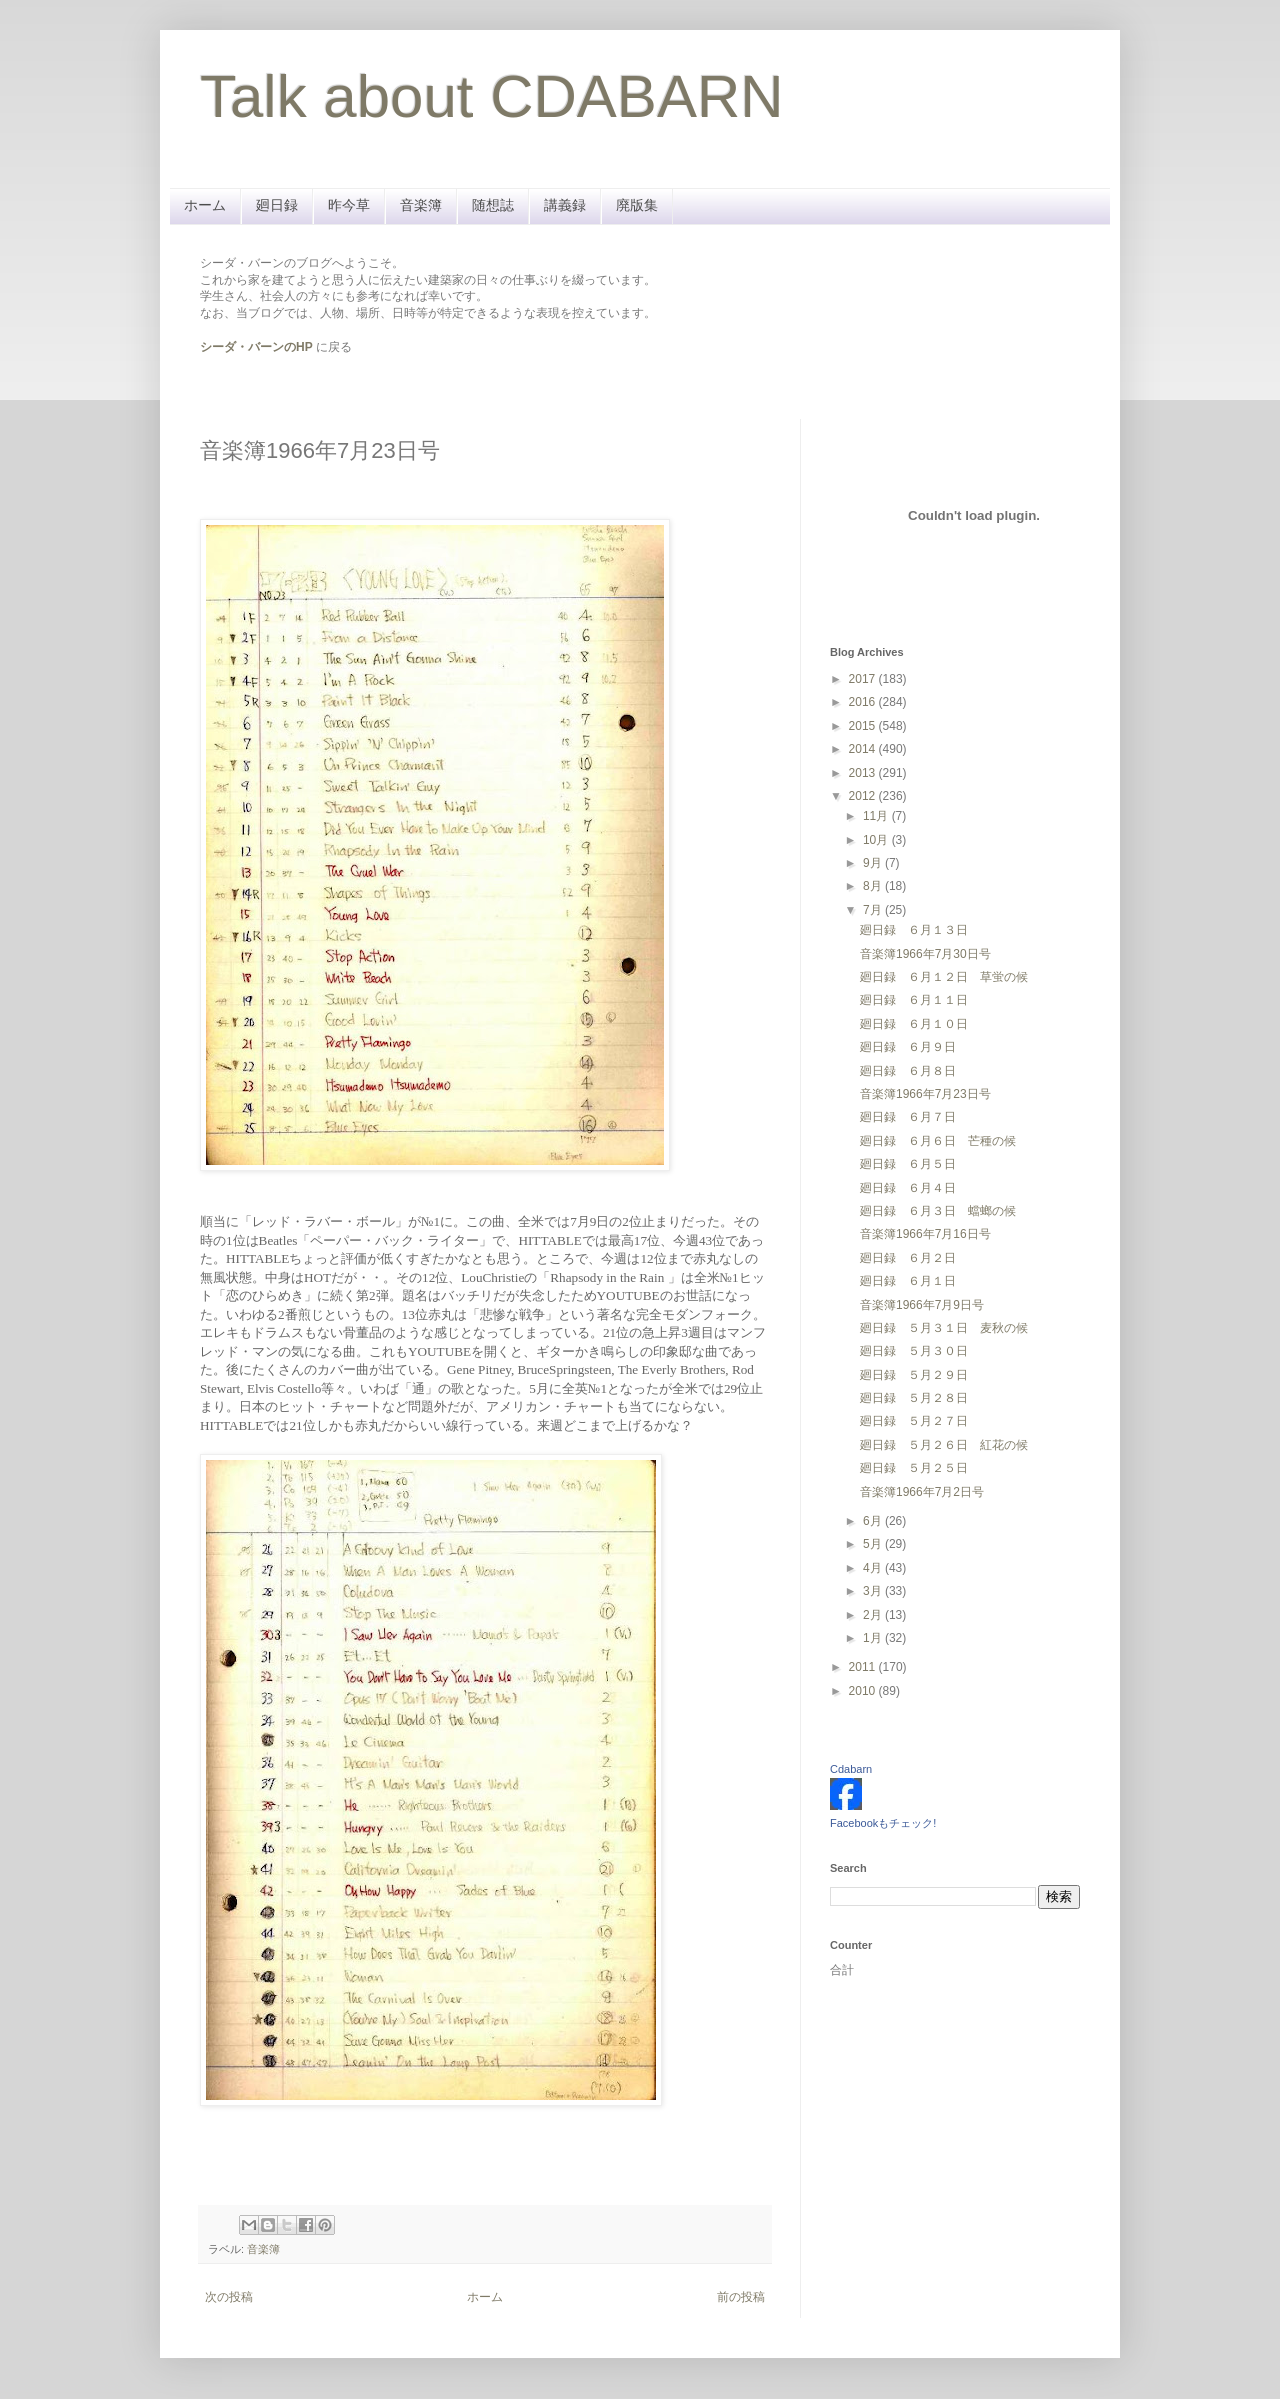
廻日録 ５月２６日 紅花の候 (944, 1445)
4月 (874, 1568)
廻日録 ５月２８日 (914, 1398)
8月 (874, 886)
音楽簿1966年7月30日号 (925, 954)
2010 (864, 1691)
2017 (864, 679)
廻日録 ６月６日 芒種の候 (938, 1141)
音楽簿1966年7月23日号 (925, 1094)
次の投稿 (229, 2297)
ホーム (205, 205)
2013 (864, 773)
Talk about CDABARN (492, 96)
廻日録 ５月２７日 (914, 1421)
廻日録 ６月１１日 (914, 1000)
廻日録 (277, 205)
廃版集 (637, 205)
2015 (864, 726)
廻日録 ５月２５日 (914, 1468)
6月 (874, 1521)
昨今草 (349, 205)
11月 (877, 816)
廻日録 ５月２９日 (914, 1375)
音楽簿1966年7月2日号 (922, 1492)
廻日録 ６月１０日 (914, 1024)
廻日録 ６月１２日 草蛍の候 (944, 977)
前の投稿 (741, 2297)
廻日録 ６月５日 (908, 1164)
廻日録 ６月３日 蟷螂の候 (938, 1211)
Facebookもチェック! (883, 1823)
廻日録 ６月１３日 (914, 930)
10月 (877, 840)
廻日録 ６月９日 (908, 1047)
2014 (864, 749)
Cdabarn (851, 1769)
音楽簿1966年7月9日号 (922, 1305)
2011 (864, 1667)
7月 (874, 910)
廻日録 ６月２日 (908, 1258)
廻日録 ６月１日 (908, 1281)
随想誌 (493, 205)
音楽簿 (421, 205)
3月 (874, 1591)
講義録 (565, 205)
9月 (874, 863)
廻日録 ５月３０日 (914, 1351)
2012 (864, 796)
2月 (874, 1615)
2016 (864, 702)
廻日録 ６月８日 (908, 1071)
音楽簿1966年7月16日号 (925, 1234)
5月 (874, 1544)
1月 (874, 1638)
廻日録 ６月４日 (908, 1188)
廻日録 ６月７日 (908, 1117)
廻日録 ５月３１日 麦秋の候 (944, 1328)
